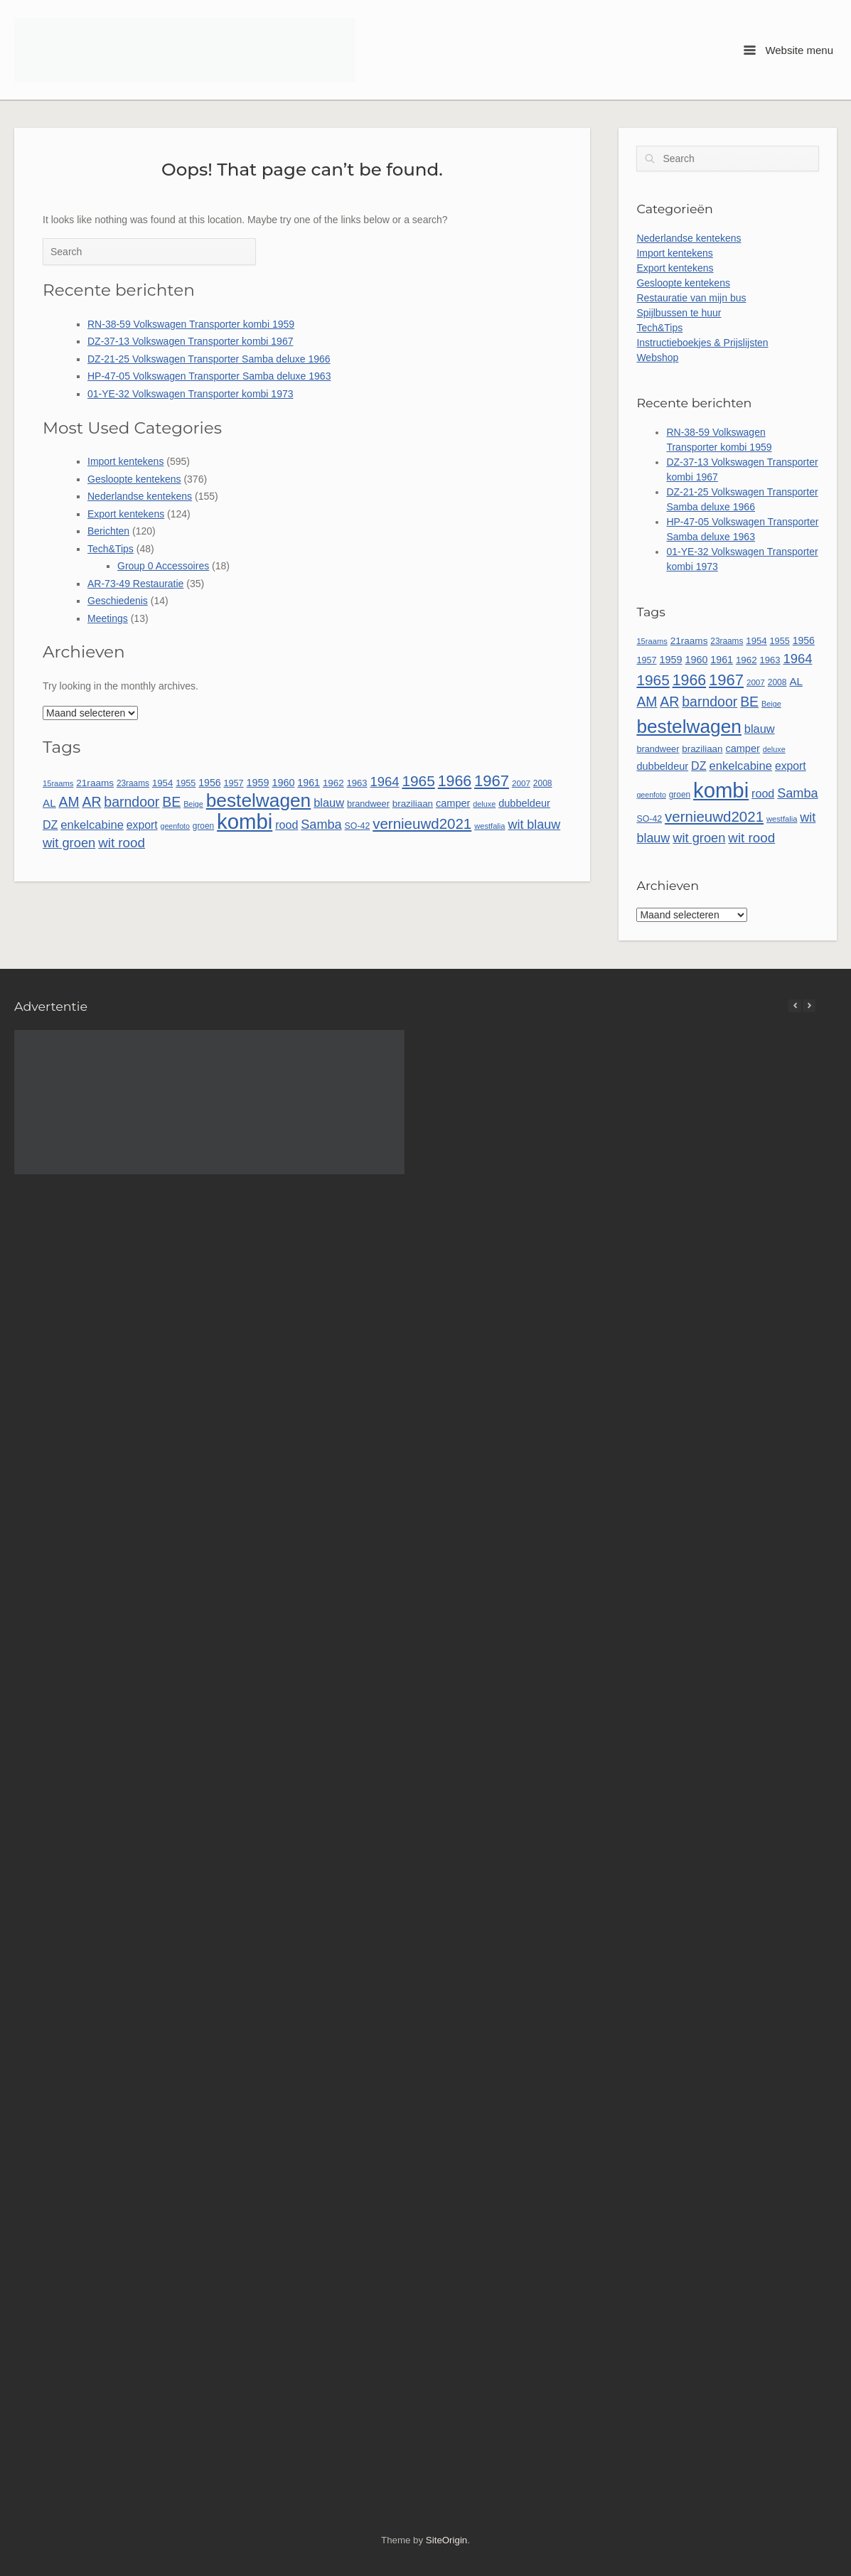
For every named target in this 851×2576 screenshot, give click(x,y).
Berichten (108, 531)
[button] (809, 1005)
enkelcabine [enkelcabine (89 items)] (92, 825)
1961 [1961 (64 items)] (308, 782)
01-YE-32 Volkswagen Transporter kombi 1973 (190, 393)
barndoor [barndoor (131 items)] (131, 802)
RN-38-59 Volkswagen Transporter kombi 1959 (190, 324)
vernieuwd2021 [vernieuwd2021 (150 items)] (422, 823)
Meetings (107, 618)
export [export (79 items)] (142, 825)
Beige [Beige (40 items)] (193, 804)
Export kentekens (125, 514)
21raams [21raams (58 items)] (95, 783)
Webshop (657, 357)
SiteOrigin (446, 2540)
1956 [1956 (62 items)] (209, 782)
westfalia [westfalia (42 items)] (489, 826)
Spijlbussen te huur (678, 312)
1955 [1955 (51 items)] (186, 783)
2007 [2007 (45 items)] (521, 783)
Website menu (788, 50)
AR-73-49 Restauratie (135, 583)
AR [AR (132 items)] (91, 802)
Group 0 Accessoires (163, 565)
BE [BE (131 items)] (171, 802)
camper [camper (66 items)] (453, 803)
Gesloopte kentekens (134, 479)
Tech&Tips (110, 548)
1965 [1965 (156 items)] (418, 781)
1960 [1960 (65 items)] (283, 782)
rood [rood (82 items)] (286, 824)
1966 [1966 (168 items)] (454, 781)
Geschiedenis (117, 600)
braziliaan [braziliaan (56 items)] (412, 803)
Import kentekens (125, 461)
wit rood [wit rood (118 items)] (121, 842)
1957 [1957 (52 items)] (233, 783)
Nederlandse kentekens (139, 496)
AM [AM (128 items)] (69, 802)
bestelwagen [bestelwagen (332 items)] (258, 800)
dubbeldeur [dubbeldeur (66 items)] (524, 803)
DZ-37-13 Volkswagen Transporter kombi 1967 (190, 341)
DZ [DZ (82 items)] (50, 824)
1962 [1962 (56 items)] (333, 783)
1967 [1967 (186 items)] (491, 781)
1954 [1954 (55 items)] (162, 783)
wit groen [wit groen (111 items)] (69, 842)
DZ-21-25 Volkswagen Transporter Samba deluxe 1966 (209, 359)
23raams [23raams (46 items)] (133, 783)
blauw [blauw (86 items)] (329, 802)
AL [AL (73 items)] (49, 803)
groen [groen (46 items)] (203, 826)
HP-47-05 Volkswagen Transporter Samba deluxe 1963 (209, 376)
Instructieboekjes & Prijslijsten (702, 342)
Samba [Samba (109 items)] (321, 824)
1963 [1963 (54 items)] (357, 783)
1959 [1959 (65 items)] (258, 782)
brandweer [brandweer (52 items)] (368, 804)
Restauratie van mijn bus (691, 298)
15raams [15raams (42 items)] (58, 783)
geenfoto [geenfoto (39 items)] (174, 826)
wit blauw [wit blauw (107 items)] (534, 824)
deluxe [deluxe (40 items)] (484, 804)
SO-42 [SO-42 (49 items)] (357, 826)
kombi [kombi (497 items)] (244, 821)
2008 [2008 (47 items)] (542, 783)
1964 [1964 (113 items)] (384, 781)
